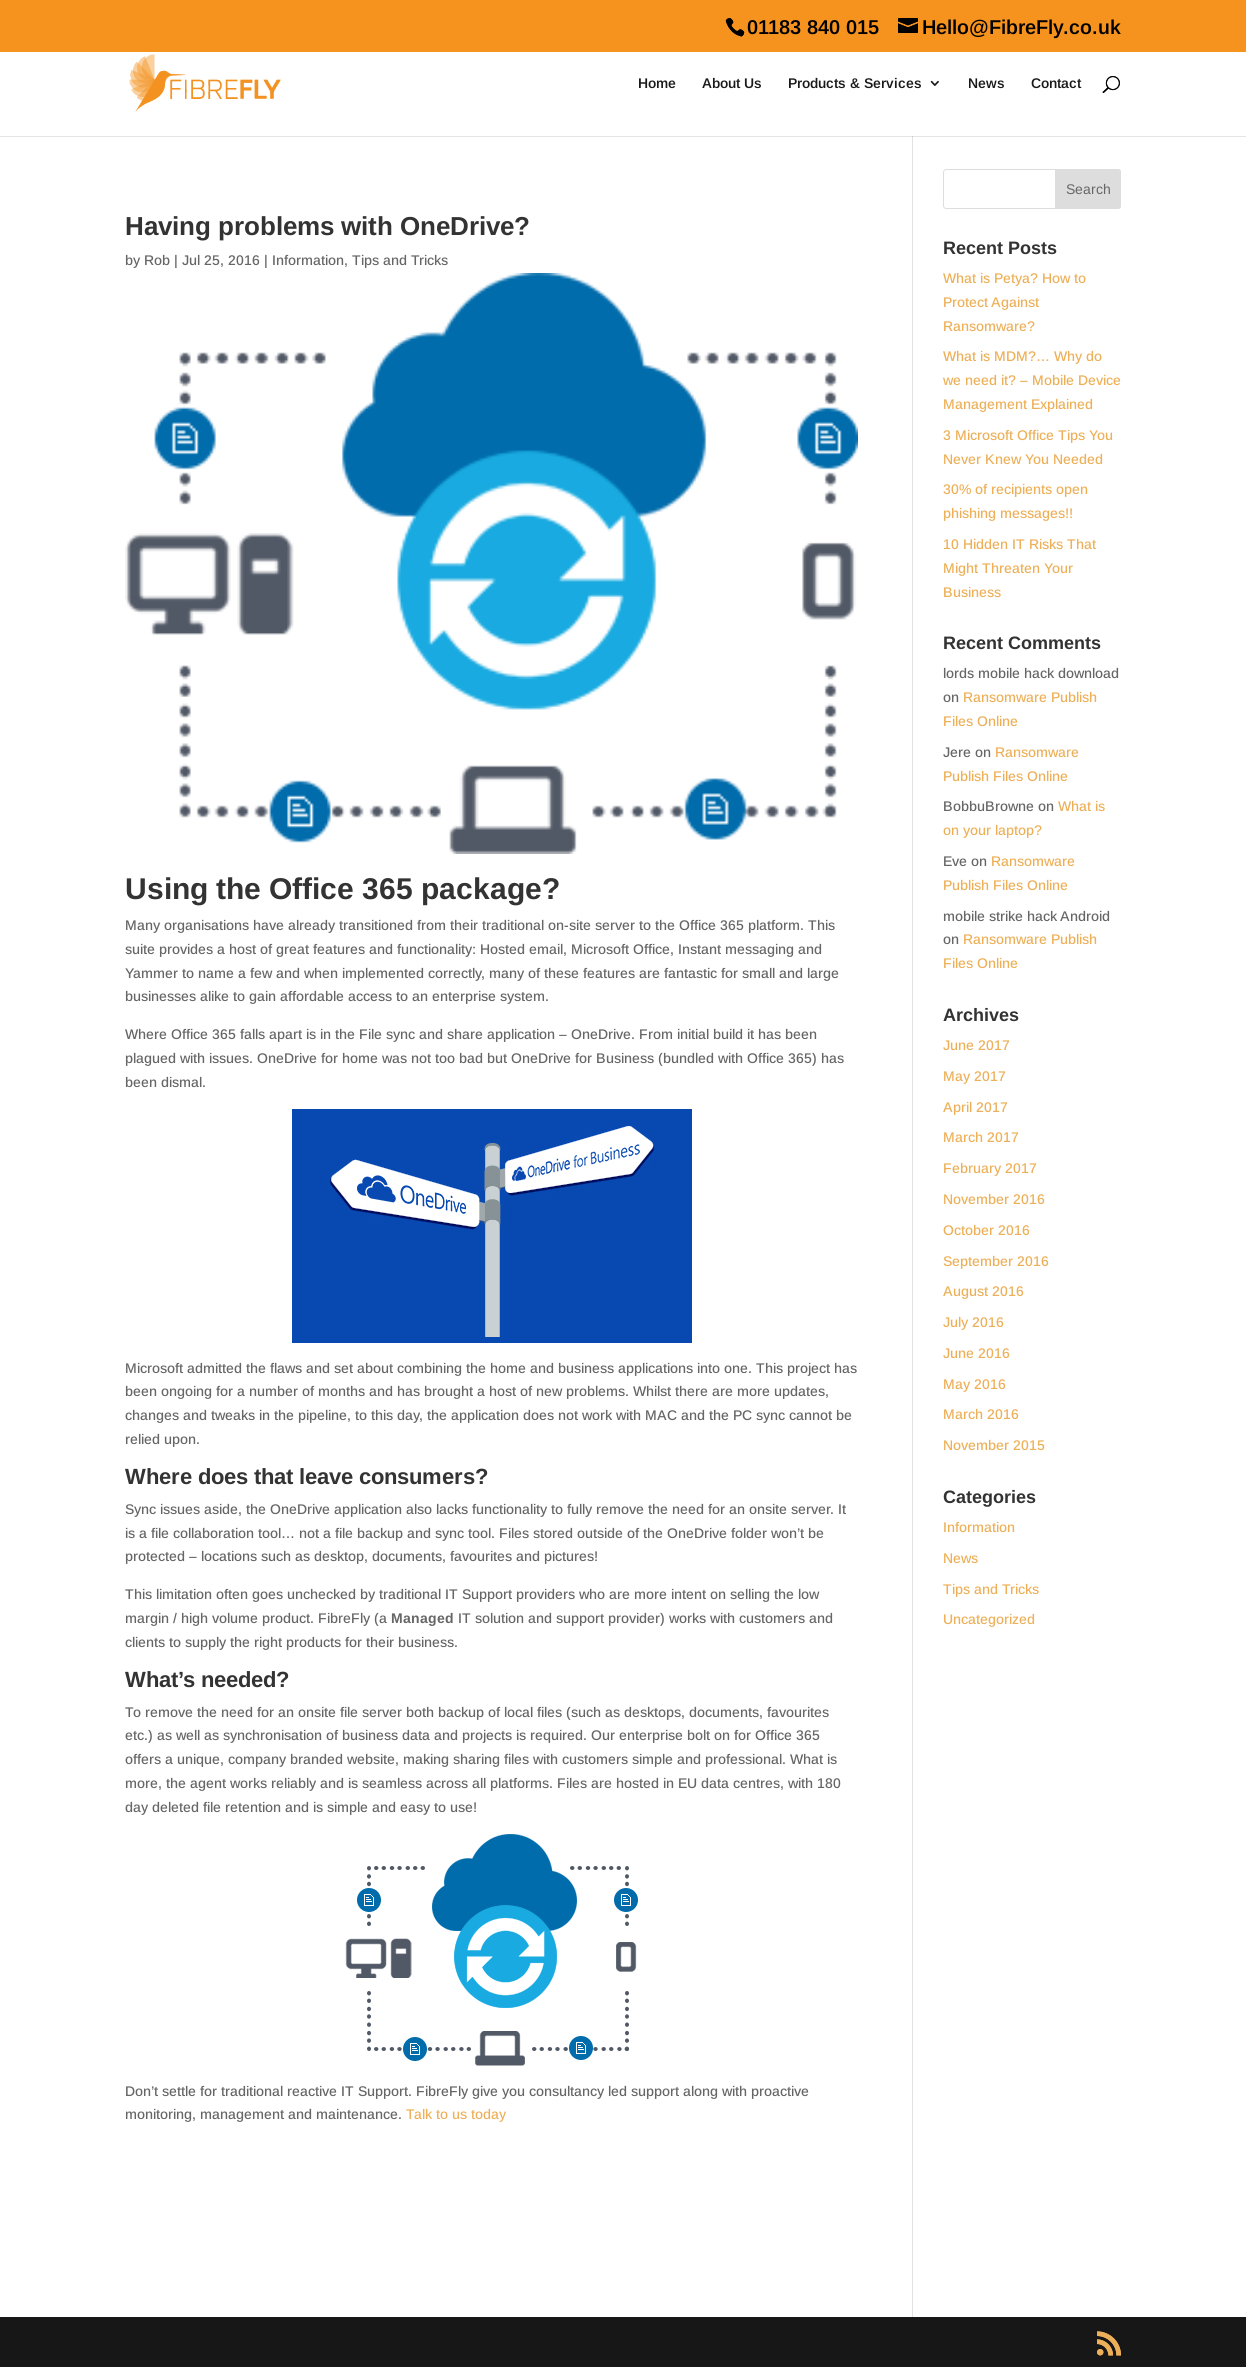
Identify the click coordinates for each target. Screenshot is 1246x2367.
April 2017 (975, 1107)
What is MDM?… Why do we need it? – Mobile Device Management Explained (1032, 380)
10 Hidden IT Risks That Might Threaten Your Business (1019, 568)
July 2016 (973, 1322)
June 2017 (976, 1045)
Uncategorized (989, 1619)
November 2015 (994, 1445)
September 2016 (996, 1261)
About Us (732, 83)
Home (657, 83)
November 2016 (994, 1199)
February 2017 (990, 1168)
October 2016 (986, 1230)
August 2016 (983, 1291)
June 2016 (976, 1353)
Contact (1056, 83)
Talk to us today (456, 2114)
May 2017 (974, 1076)
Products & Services (855, 83)
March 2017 (981, 1137)
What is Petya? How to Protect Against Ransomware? (1014, 302)
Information (308, 260)
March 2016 (981, 1414)
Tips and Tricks (400, 260)
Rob (157, 260)
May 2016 (974, 1384)
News (986, 83)
